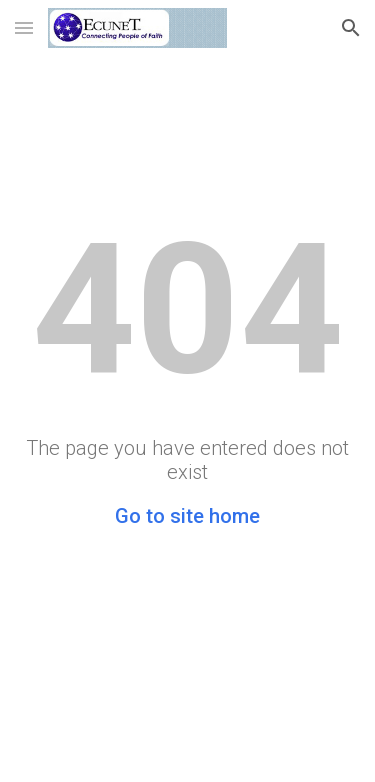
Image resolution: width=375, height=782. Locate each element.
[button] (24, 27)
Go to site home (187, 516)
